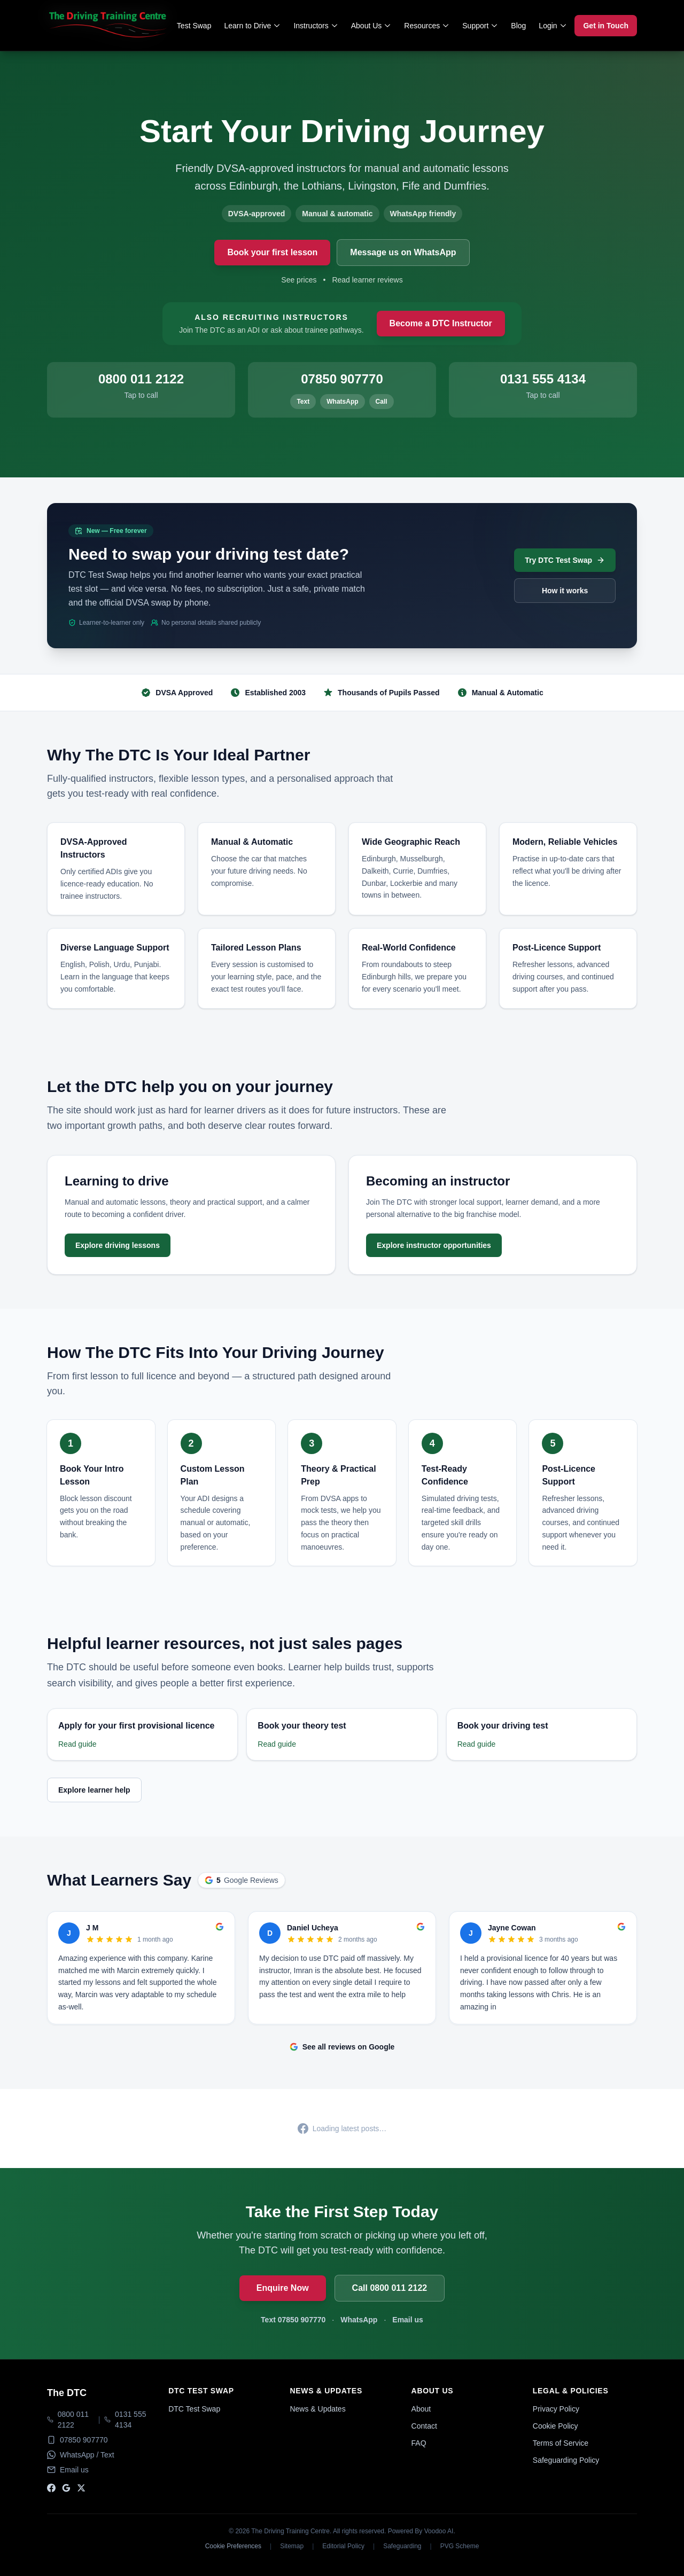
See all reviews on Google (342, 2047)
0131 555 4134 (130, 2419)
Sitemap (292, 2546)
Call (381, 401)
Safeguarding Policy (566, 2460)
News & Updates (317, 2409)
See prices (298, 280)
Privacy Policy (556, 2409)
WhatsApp (342, 401)
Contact (424, 2426)
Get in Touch (605, 25)
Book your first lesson (272, 252)
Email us (407, 2319)
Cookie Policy (555, 2426)
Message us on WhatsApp (403, 252)
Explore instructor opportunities (434, 1245)
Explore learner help (94, 1790)
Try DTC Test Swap (565, 560)
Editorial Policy (343, 2546)
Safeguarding (402, 2546)
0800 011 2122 (73, 2419)
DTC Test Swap (194, 2409)
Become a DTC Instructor (441, 323)
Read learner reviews (367, 280)
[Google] (66, 2488)
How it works (565, 590)
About (421, 2409)
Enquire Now (282, 2287)
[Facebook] (51, 2488)
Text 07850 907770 (293, 2319)
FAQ (418, 2443)
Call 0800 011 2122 (390, 2287)
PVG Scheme (459, 2546)
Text (303, 401)
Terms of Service (560, 2443)
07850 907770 (84, 2440)
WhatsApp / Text (87, 2455)
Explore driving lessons (117, 1245)
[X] (81, 2488)
